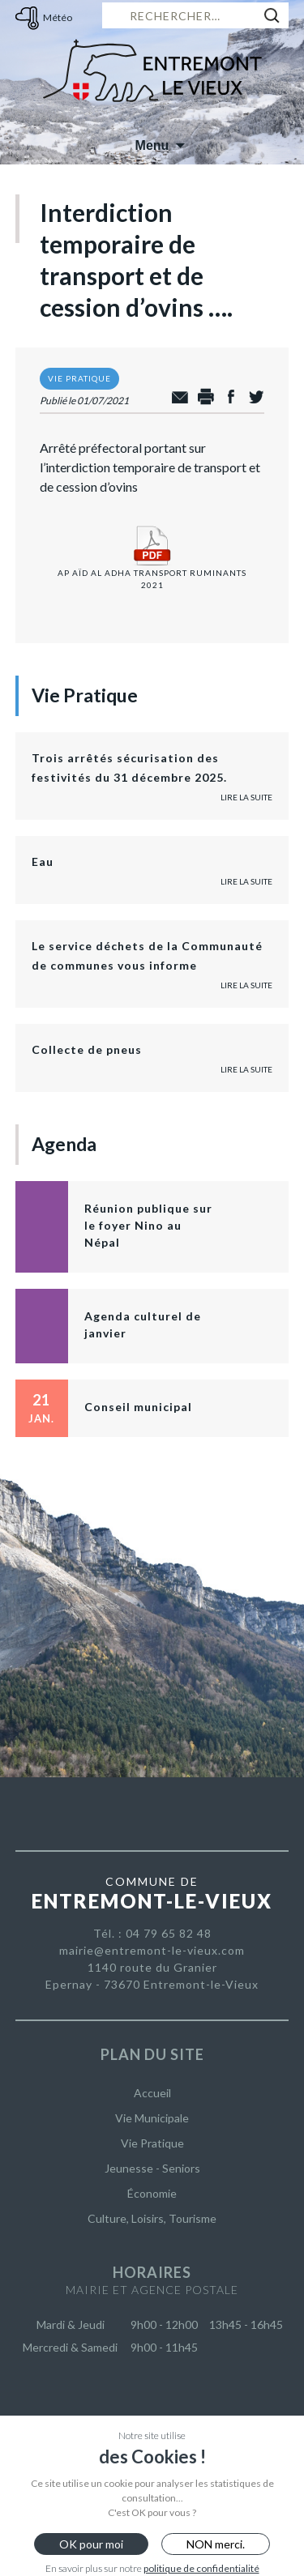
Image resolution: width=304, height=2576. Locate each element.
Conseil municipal (138, 1407)
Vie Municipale (152, 2118)
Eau (43, 861)
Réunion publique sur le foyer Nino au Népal (148, 1225)
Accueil (152, 2093)
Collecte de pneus (87, 1049)
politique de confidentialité (201, 2568)
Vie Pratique (152, 2143)
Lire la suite (246, 797)
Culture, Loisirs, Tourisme (152, 2218)
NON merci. (215, 2544)
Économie (152, 2193)
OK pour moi (91, 2544)
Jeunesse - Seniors (152, 2168)
